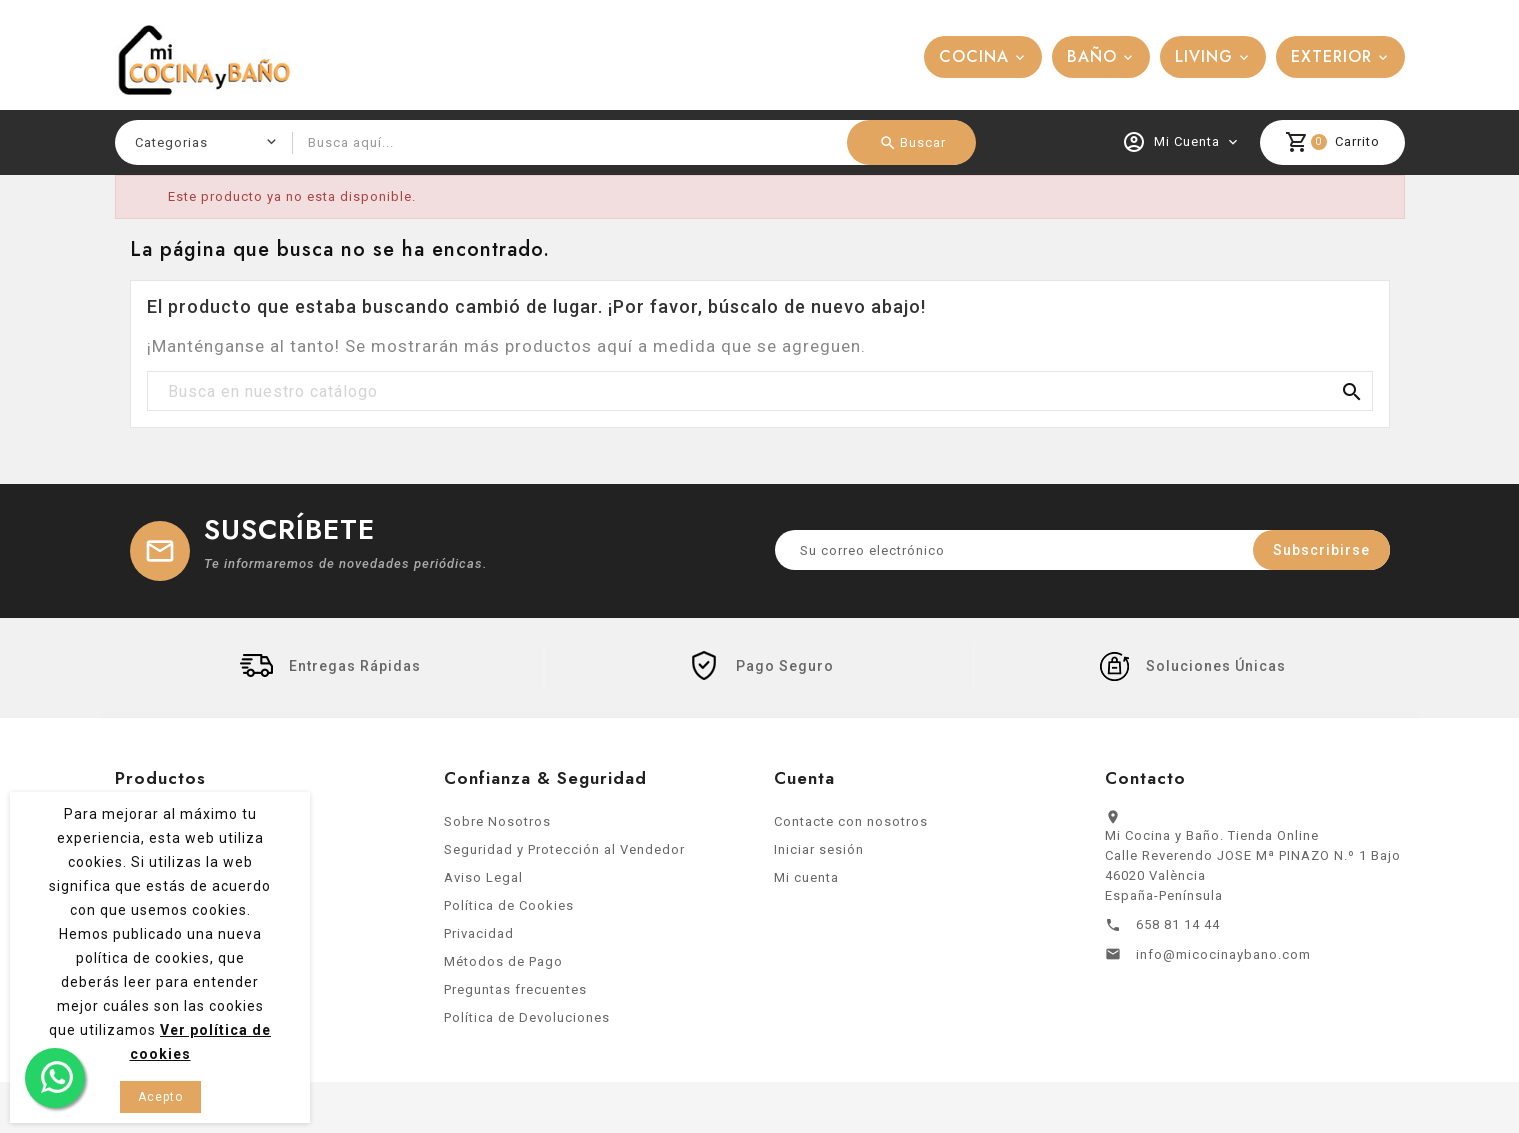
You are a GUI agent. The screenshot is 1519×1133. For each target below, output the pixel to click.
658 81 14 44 (1178, 931)
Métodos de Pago (503, 968)
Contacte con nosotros (851, 828)
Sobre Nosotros (497, 828)
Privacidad (479, 940)
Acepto (160, 1097)
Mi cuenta (806, 884)
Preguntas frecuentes (515, 996)
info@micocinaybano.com (1223, 961)
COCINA (974, 56)
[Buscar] (760, 392)
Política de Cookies (509, 912)
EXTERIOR (1331, 56)
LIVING (1204, 56)
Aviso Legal (483, 884)
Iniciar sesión (819, 856)
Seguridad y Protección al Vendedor (564, 856)
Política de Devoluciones (527, 1024)
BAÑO (1092, 56)
